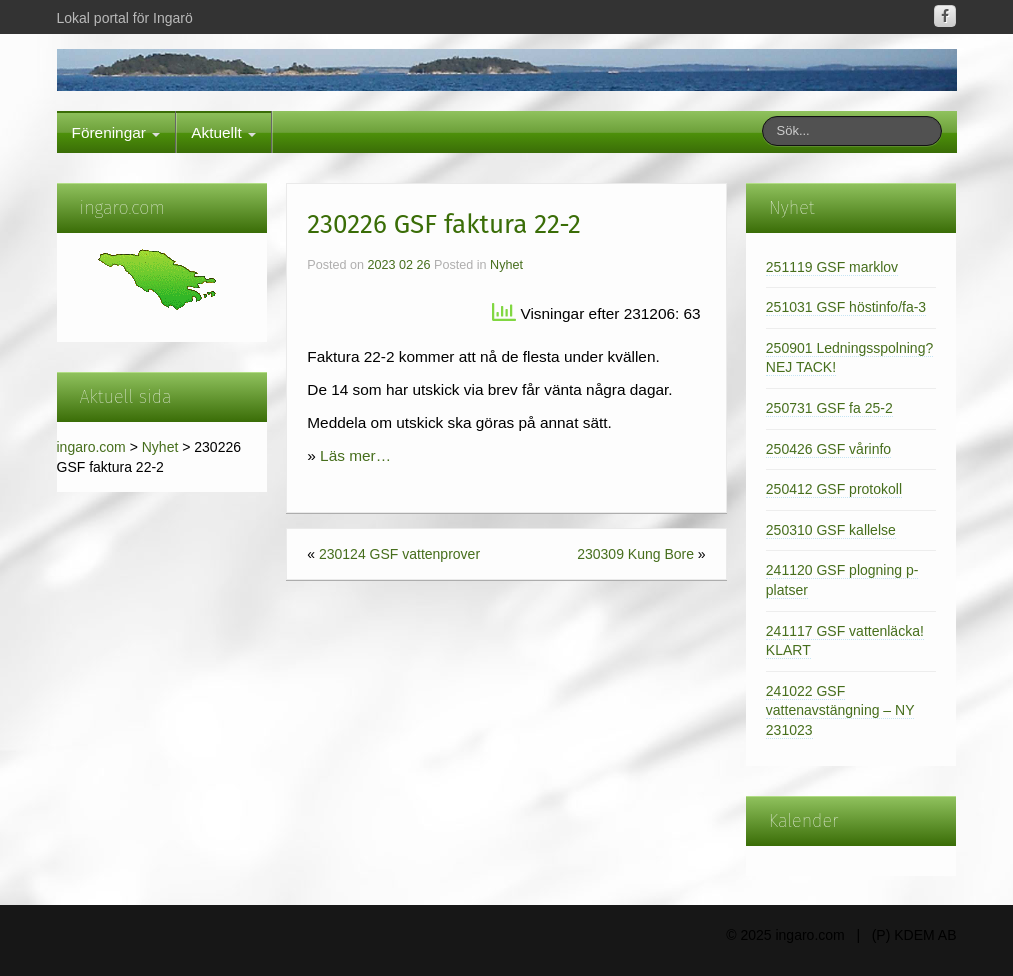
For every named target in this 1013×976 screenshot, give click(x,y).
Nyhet (160, 447)
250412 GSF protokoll (834, 489)
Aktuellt (223, 132)
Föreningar (116, 132)
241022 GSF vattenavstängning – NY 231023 (840, 710)
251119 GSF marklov (832, 267)
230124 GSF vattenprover (399, 554)
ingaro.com (91, 447)
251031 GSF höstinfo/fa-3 (846, 307)
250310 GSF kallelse (831, 530)
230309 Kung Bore (635, 554)
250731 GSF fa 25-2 (829, 408)
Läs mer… (355, 455)
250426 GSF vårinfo (828, 449)
